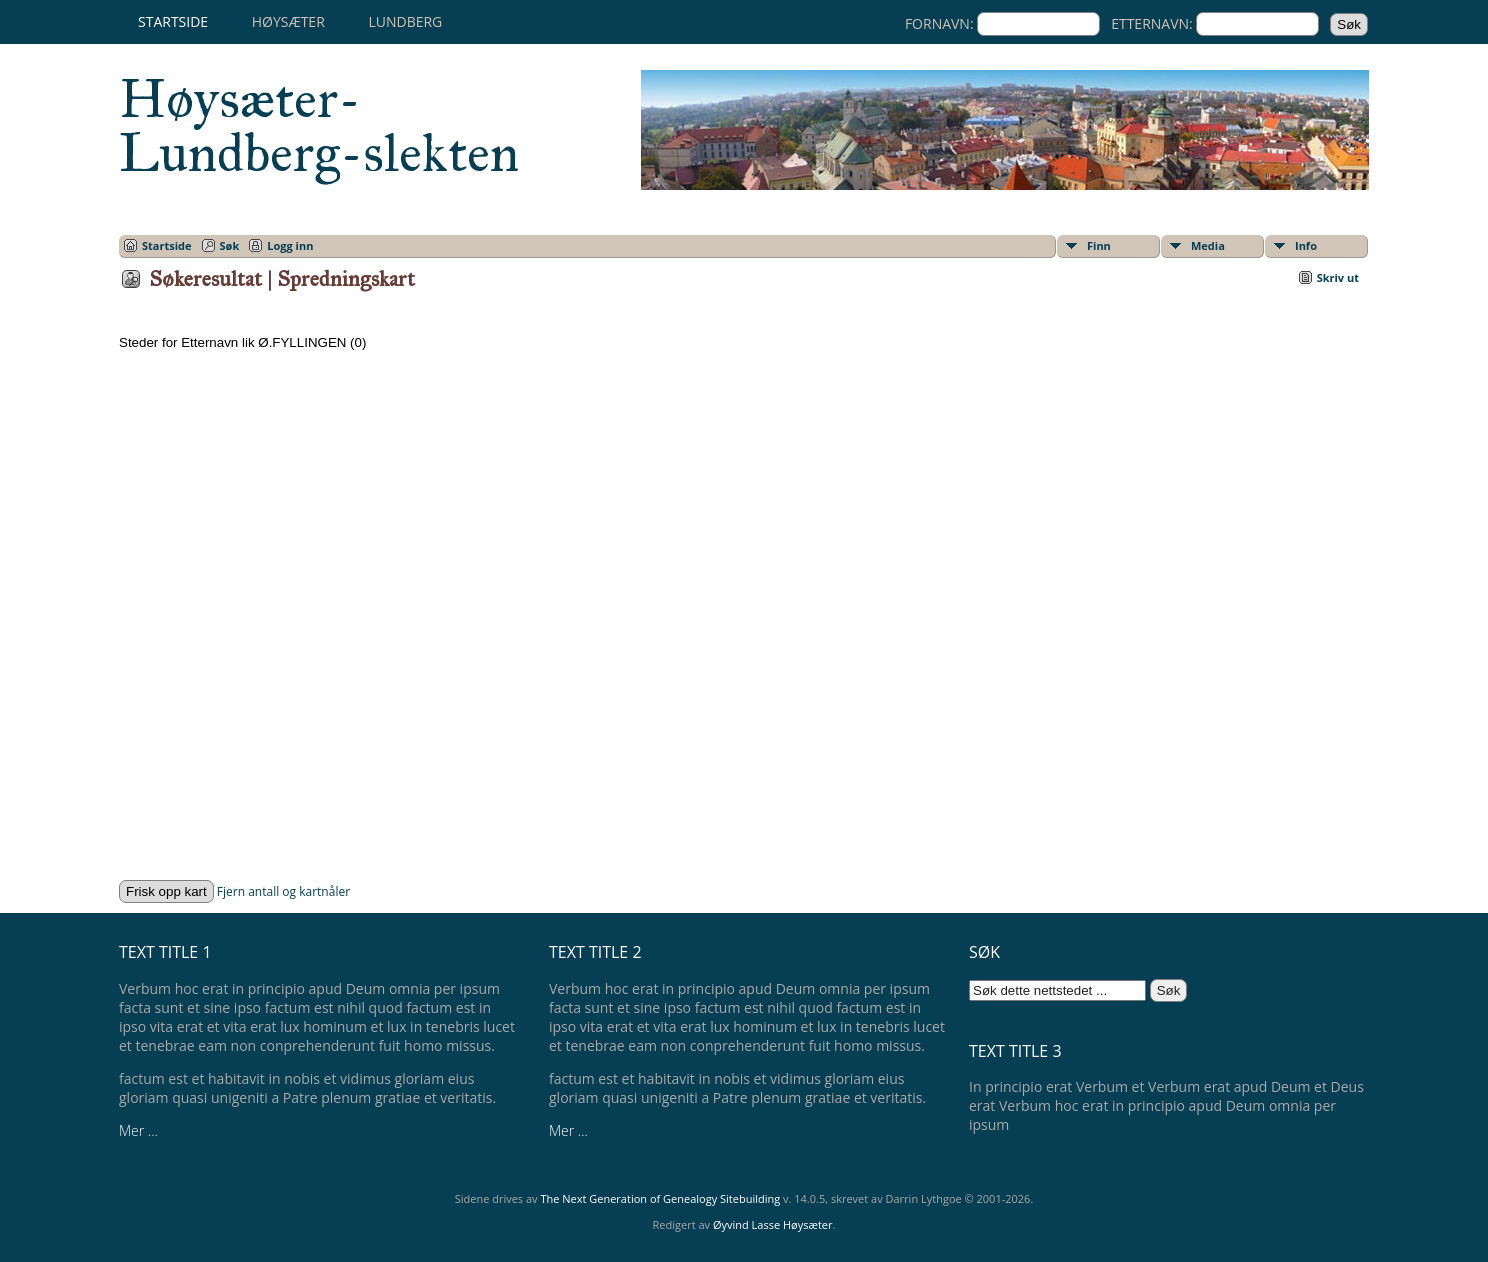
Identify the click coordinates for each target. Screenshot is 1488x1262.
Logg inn (290, 245)
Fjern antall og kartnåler (283, 891)
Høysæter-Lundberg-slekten (319, 126)
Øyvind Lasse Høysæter (773, 1224)
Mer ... (138, 1130)
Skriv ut (1338, 277)
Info (1306, 245)
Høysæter (288, 21)
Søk (230, 245)
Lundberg (405, 21)
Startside (173, 21)
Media (1208, 245)
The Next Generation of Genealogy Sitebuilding (660, 1198)
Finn (1099, 245)
